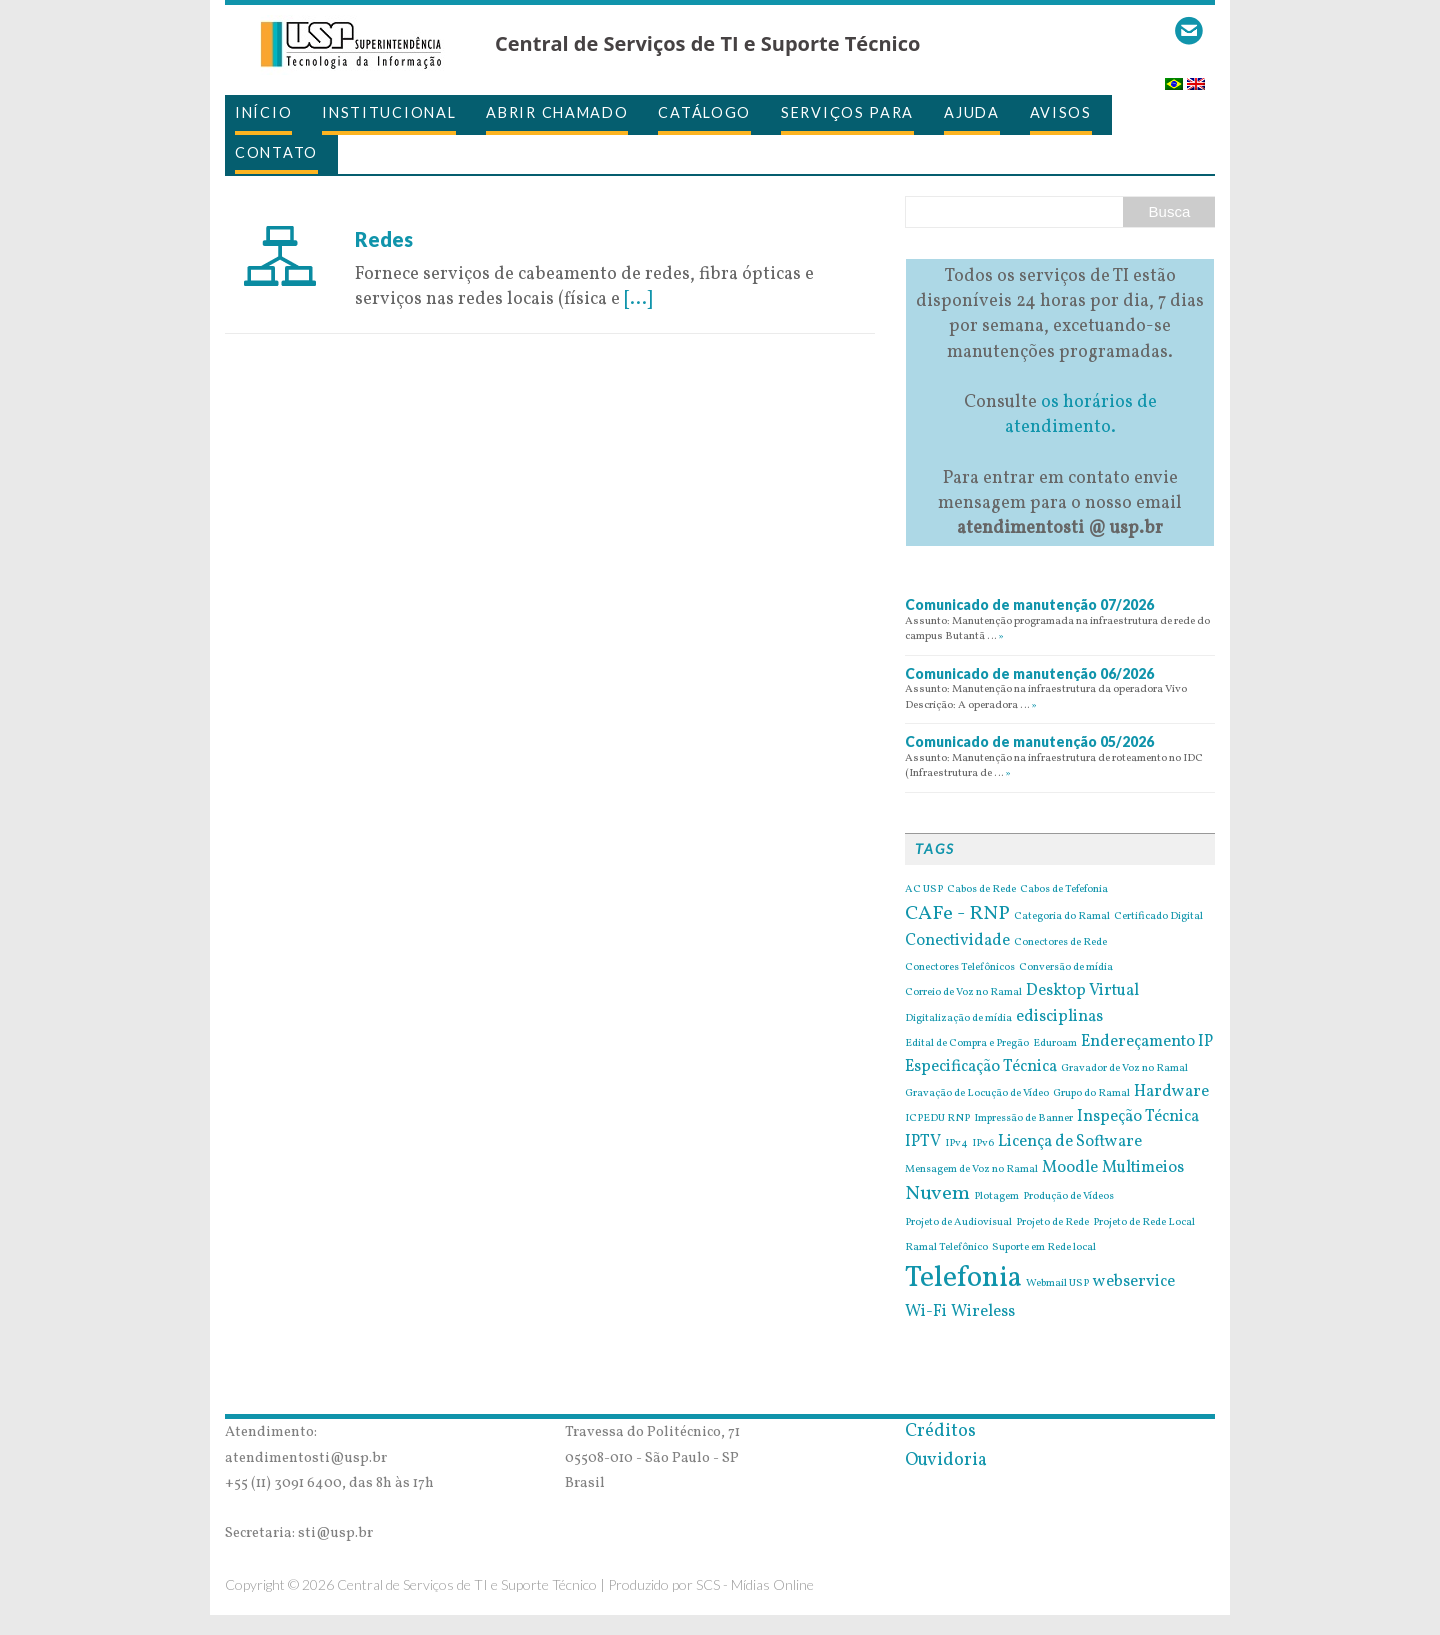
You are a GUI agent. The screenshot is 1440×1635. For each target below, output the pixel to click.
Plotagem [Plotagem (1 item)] (996, 1197)
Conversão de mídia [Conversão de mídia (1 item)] (1066, 968)
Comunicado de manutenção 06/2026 (1029, 673)
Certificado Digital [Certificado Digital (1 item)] (1158, 917)
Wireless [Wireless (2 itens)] (983, 1312)
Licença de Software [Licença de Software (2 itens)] (1070, 1142)
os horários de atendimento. (1081, 415)
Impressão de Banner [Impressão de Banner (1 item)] (1023, 1119)
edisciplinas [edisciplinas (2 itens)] (1059, 1017)
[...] (638, 299)
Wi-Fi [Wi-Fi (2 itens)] (926, 1312)
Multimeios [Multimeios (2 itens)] (1143, 1168)
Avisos (1061, 112)
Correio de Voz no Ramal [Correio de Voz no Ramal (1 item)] (963, 993)
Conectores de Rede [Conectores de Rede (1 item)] (1060, 943)
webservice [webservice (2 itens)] (1134, 1282)
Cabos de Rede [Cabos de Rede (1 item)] (981, 890)
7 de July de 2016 (422, 213)
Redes (384, 239)
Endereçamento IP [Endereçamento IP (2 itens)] (1147, 1042)
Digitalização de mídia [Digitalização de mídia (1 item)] (958, 1019)
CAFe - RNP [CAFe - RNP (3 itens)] (957, 914)
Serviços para (847, 112)
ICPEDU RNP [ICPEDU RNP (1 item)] (937, 1119)
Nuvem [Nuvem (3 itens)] (937, 1194)
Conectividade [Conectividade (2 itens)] (957, 941)
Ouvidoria (946, 1460)
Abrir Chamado (557, 112)
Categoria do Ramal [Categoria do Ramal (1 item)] (1062, 917)
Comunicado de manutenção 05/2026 (1029, 741)
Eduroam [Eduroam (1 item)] (1055, 1044)
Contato (276, 152)
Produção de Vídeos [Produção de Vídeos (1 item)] (1068, 1197)
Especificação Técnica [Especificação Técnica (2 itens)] (981, 1067)
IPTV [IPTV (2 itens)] (923, 1142)
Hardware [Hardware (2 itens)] (1171, 1092)
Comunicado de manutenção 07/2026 (1029, 604)
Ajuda (972, 112)
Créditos (940, 1431)
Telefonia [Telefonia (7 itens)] (963, 1278)
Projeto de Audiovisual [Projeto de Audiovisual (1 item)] (958, 1223)
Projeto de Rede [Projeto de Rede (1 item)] (1052, 1223)
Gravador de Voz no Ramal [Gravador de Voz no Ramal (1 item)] (1124, 1069)
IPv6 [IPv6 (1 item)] (983, 1144)
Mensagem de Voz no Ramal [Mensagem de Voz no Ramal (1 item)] (971, 1170)
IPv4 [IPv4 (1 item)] (956, 1144)
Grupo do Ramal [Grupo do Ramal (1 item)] (1091, 1094)
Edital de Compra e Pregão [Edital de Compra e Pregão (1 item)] (967, 1044)
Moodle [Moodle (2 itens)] (1070, 1168)
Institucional (389, 112)
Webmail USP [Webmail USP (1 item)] (1057, 1284)
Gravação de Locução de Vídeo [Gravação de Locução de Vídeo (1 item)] (977, 1094)
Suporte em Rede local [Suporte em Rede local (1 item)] (1044, 1248)
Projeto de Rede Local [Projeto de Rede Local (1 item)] (1144, 1223)
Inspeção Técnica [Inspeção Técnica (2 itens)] (1138, 1117)
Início (263, 112)
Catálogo (704, 112)
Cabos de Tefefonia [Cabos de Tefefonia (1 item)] (1064, 890)
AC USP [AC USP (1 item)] (924, 890)
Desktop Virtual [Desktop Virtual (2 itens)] (1082, 991)
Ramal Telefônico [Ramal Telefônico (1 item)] (946, 1248)
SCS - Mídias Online (755, 1584)
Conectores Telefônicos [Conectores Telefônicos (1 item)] (960, 968)
